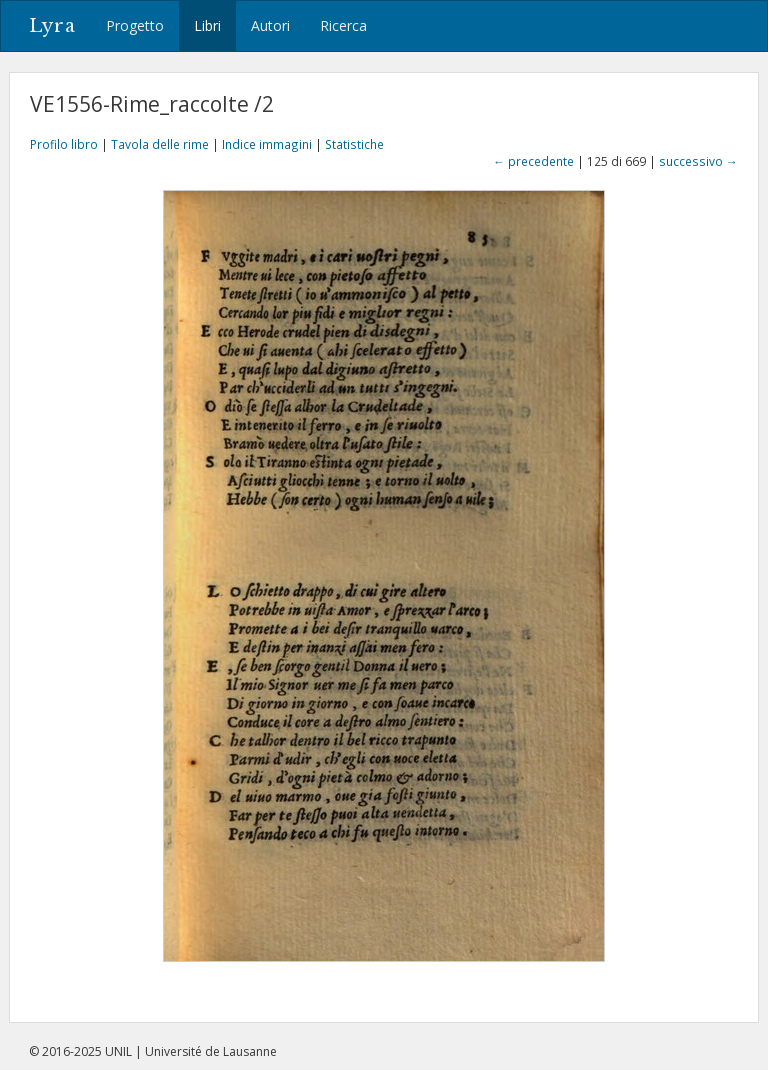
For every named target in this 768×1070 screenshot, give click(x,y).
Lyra (52, 26)
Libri (207, 25)
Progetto (135, 25)
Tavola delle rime (160, 144)
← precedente (533, 161)
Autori (270, 25)
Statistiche (354, 144)
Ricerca (343, 25)
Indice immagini (267, 144)
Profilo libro (64, 144)
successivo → (698, 161)
